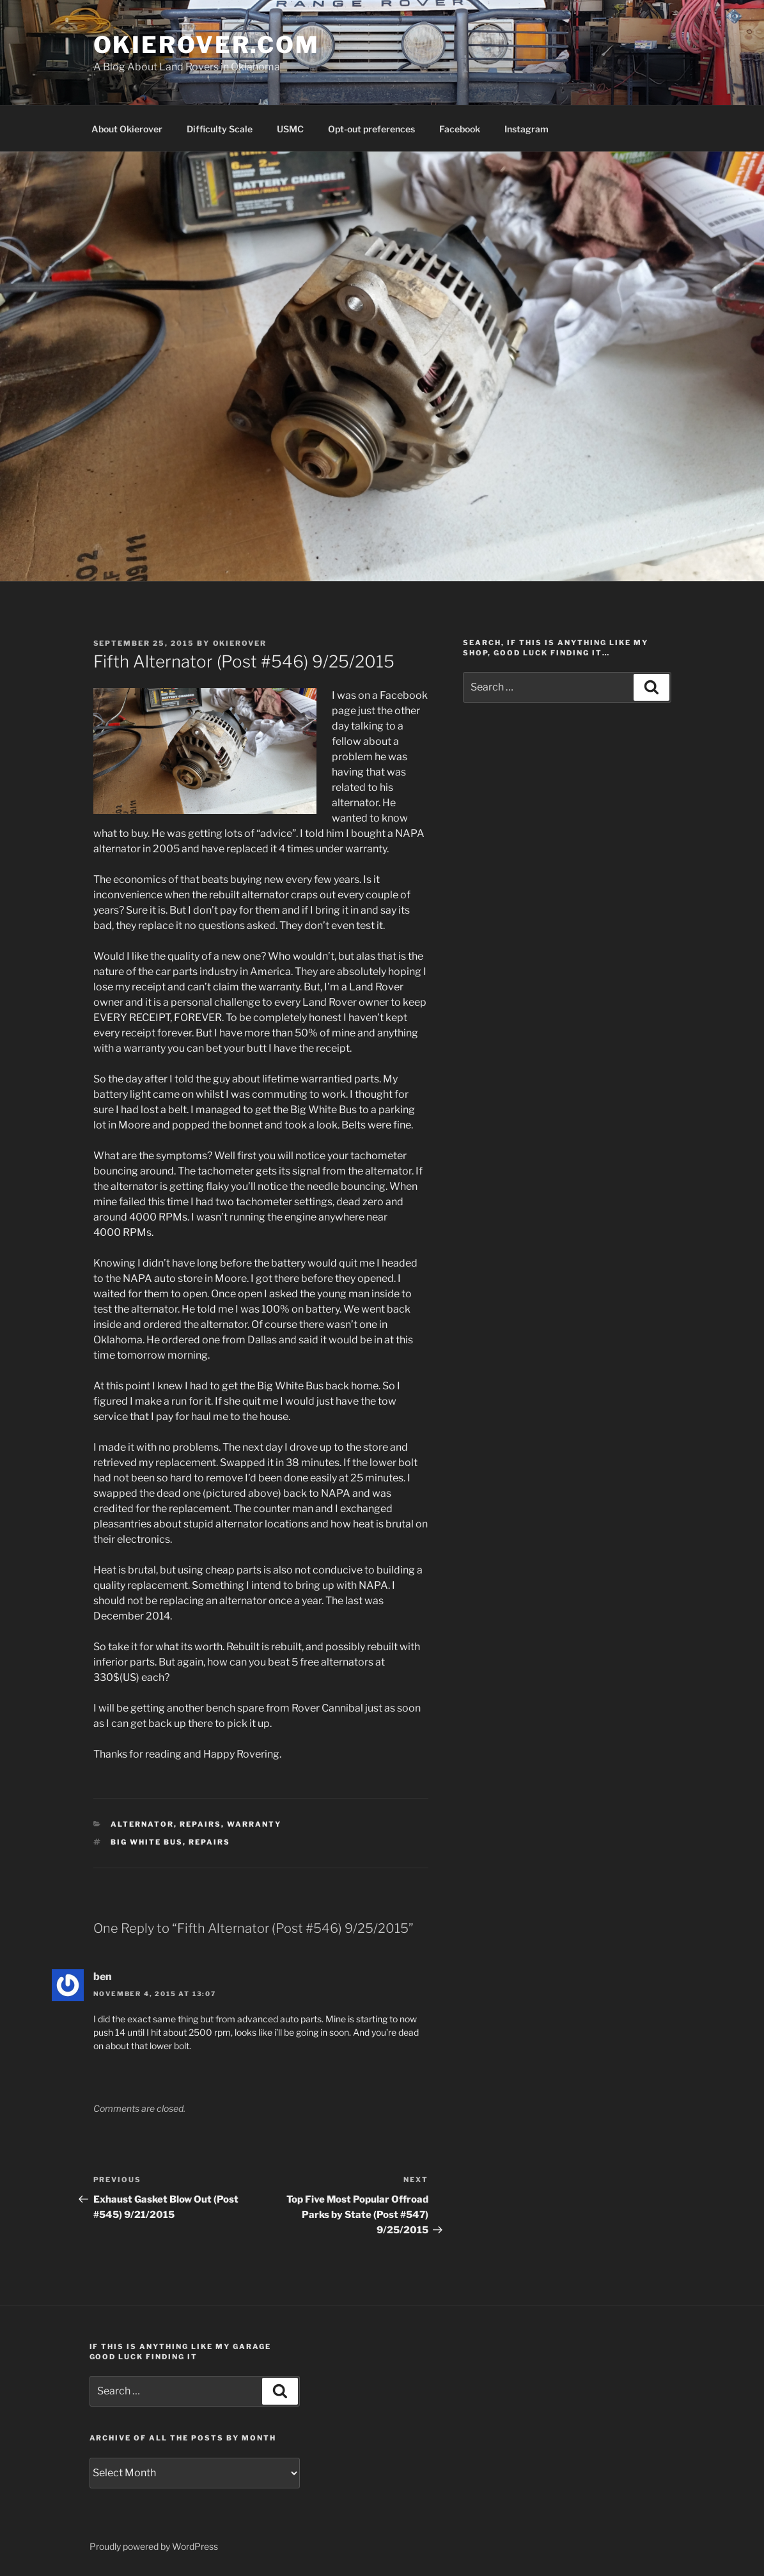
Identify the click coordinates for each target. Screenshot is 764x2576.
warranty (254, 1824)
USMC (290, 128)
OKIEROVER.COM (206, 45)
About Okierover (126, 128)
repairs (200, 1824)
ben (102, 1977)
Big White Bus (147, 1842)
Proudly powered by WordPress (154, 2546)
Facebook (459, 128)
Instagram (526, 128)
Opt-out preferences (371, 128)
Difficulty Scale (220, 128)
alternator (142, 1824)
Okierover (240, 643)
